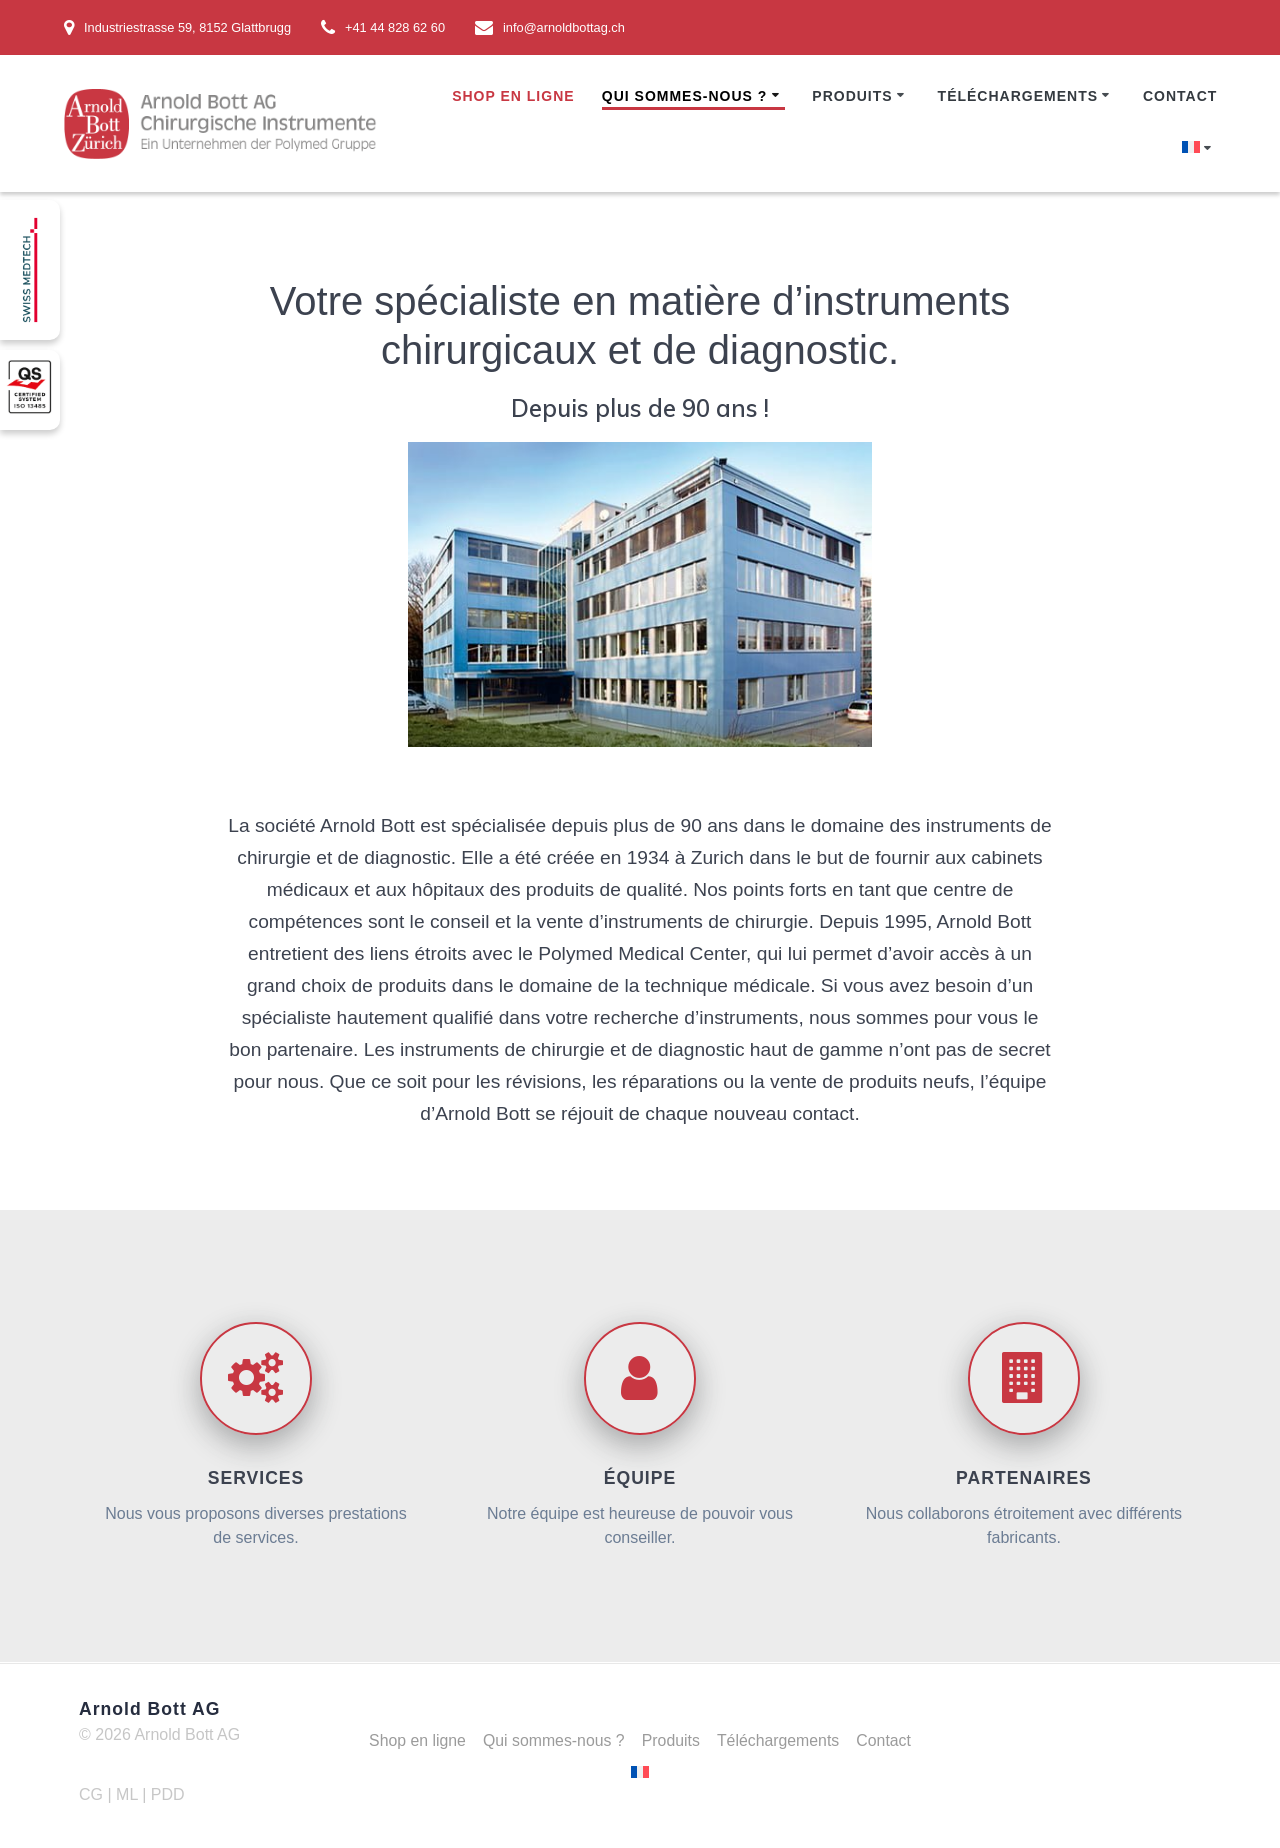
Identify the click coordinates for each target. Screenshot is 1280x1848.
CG (91, 1794)
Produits (852, 96)
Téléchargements (1018, 96)
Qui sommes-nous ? (685, 96)
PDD (168, 1794)
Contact (1180, 96)
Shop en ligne (513, 96)
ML (129, 1794)
